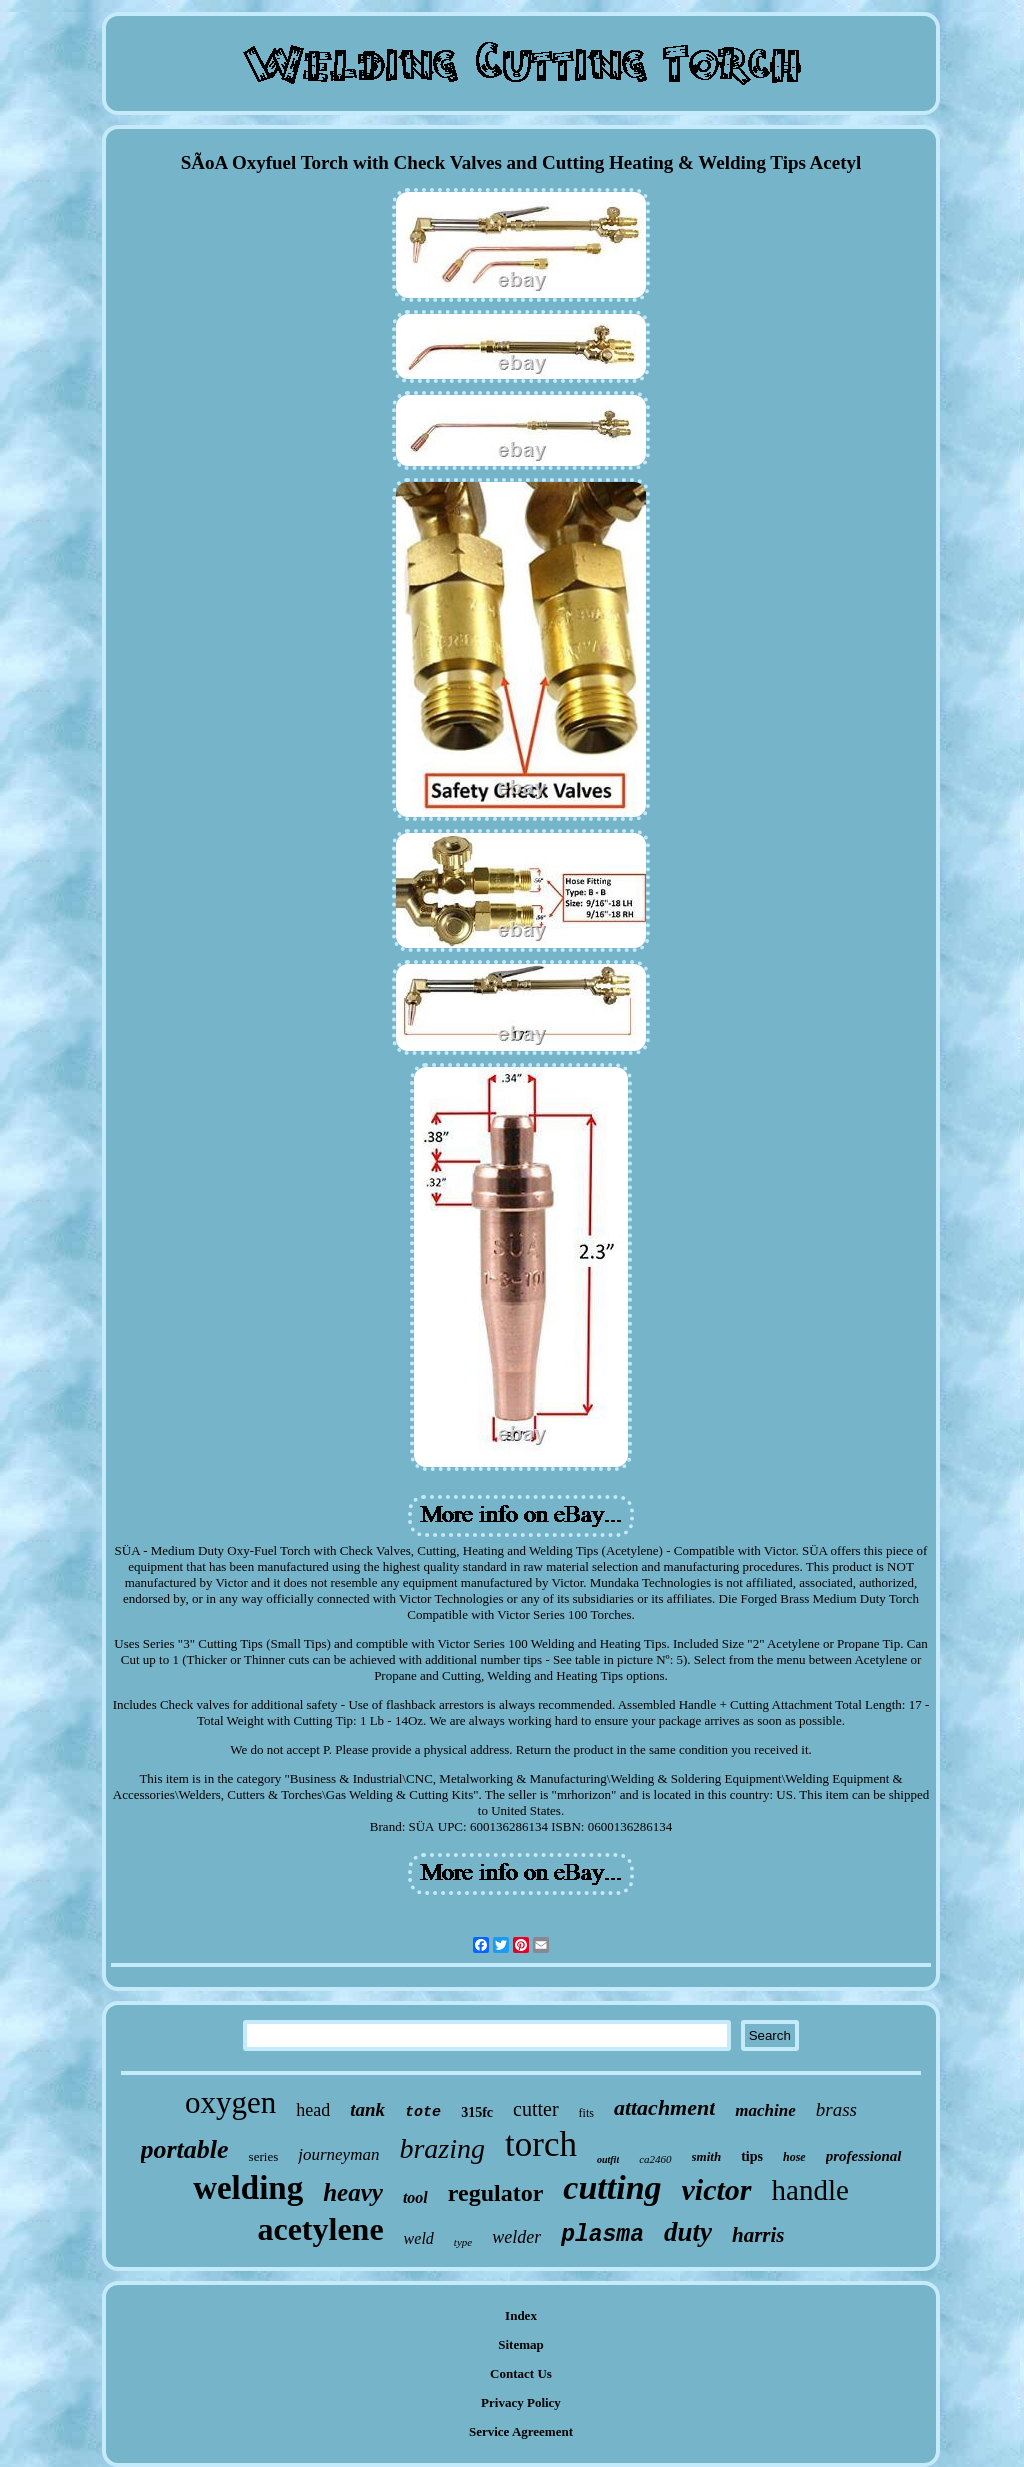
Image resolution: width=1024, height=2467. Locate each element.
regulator (496, 2193)
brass (836, 2109)
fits (586, 2113)
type (463, 2242)
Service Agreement (521, 2431)
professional (864, 2156)
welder (516, 2237)
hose (794, 2157)
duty (688, 2232)
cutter (536, 2109)
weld (419, 2238)
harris (758, 2235)
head (313, 2110)
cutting (612, 2187)
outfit (608, 2159)
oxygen (230, 2102)
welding (248, 2188)
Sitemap (521, 2344)
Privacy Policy (521, 2402)
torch (541, 2144)
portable (185, 2149)
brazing (442, 2148)
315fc (477, 2112)
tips (752, 2156)
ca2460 (655, 2159)
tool (415, 2197)
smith (707, 2156)
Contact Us (521, 2373)
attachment (664, 2107)
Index (521, 2315)
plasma (602, 2235)
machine (765, 2110)
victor (717, 2189)
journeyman (338, 2154)
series (264, 2156)
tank (367, 2109)
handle (810, 2190)
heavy (353, 2192)
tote (423, 2112)
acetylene (320, 2229)
